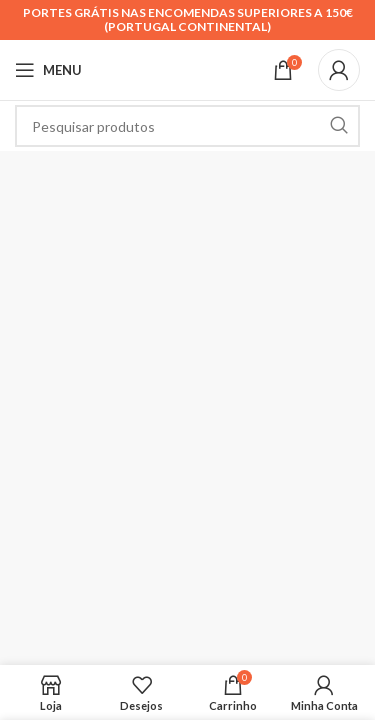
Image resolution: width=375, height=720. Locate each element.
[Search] (187, 126)
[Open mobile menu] (48, 70)
